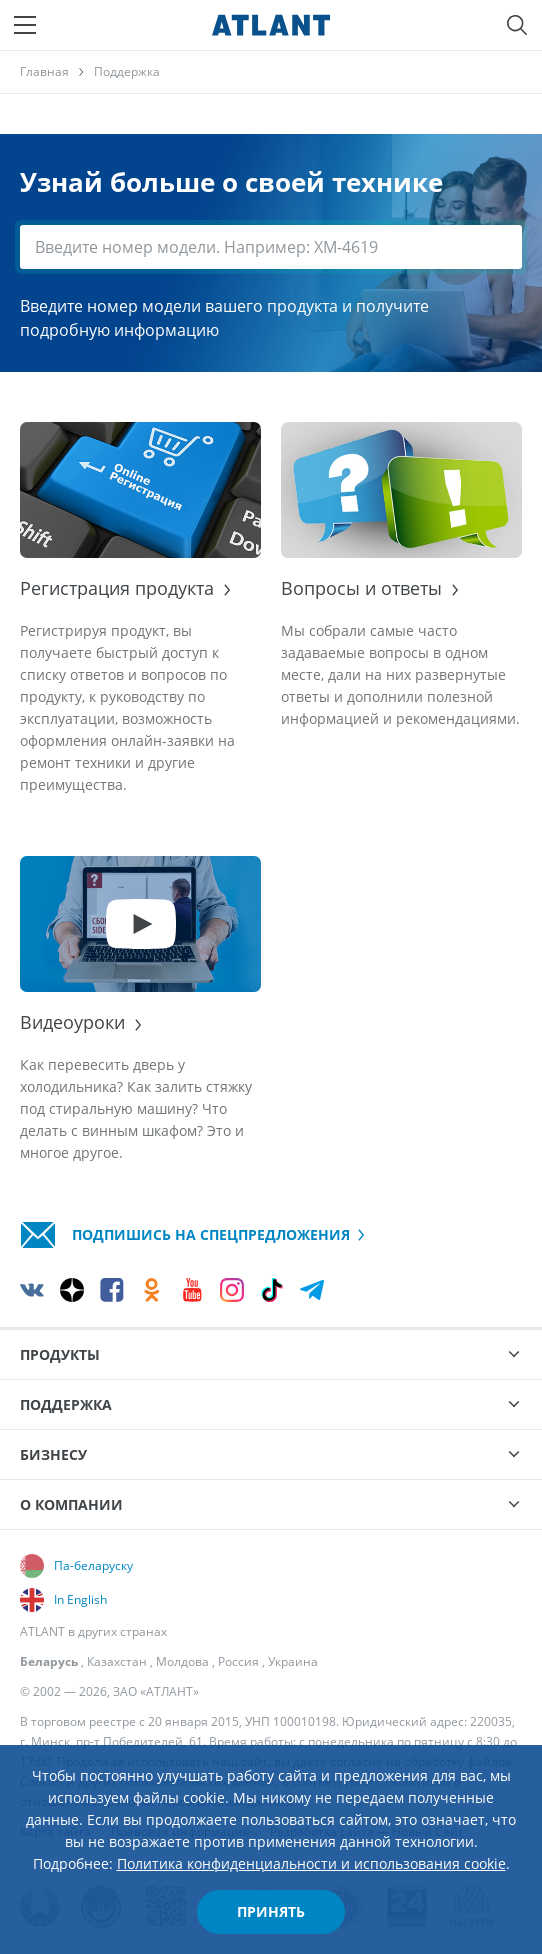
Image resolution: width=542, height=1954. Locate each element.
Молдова (182, 1661)
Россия (238, 1661)
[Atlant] (271, 25)
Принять (271, 1911)
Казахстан (117, 1661)
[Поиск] (517, 25)
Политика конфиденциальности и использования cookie (311, 1863)
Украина (293, 1661)
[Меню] (25, 25)
